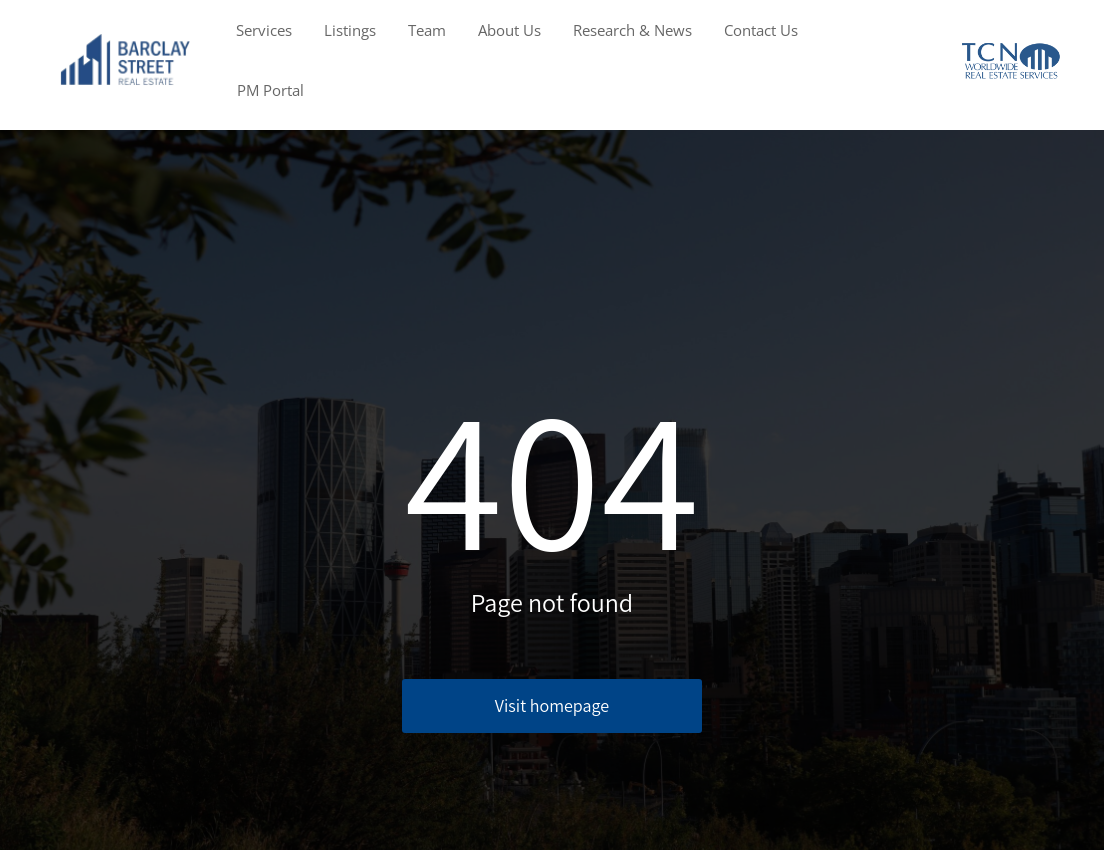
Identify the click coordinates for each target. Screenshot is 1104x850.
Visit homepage (552, 705)
